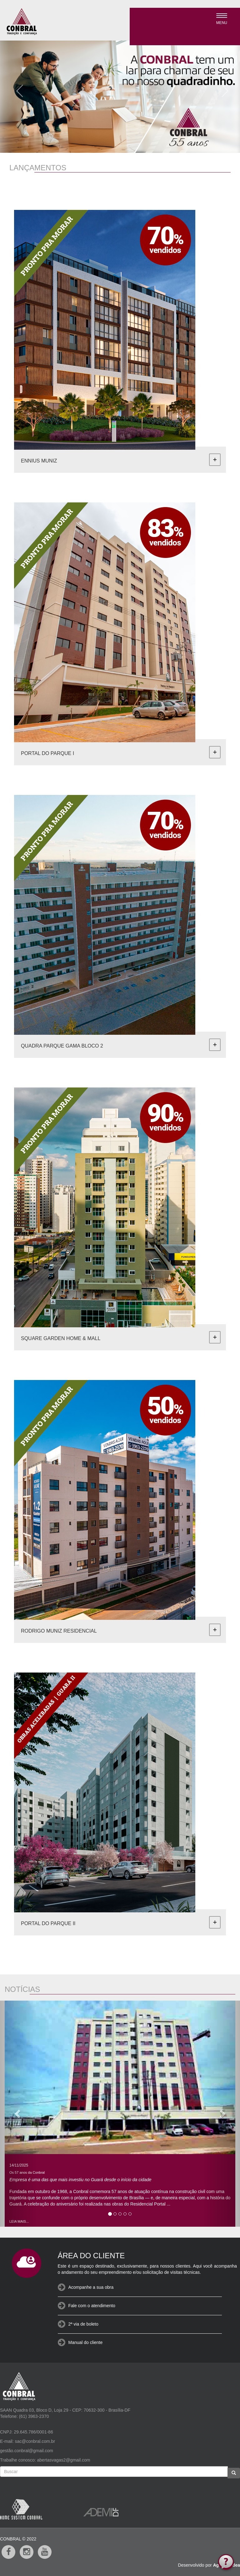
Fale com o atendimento (91, 2305)
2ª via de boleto (83, 2324)
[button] (17, 88)
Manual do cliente (85, 2342)
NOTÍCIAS (22, 1989)
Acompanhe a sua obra (91, 2287)
